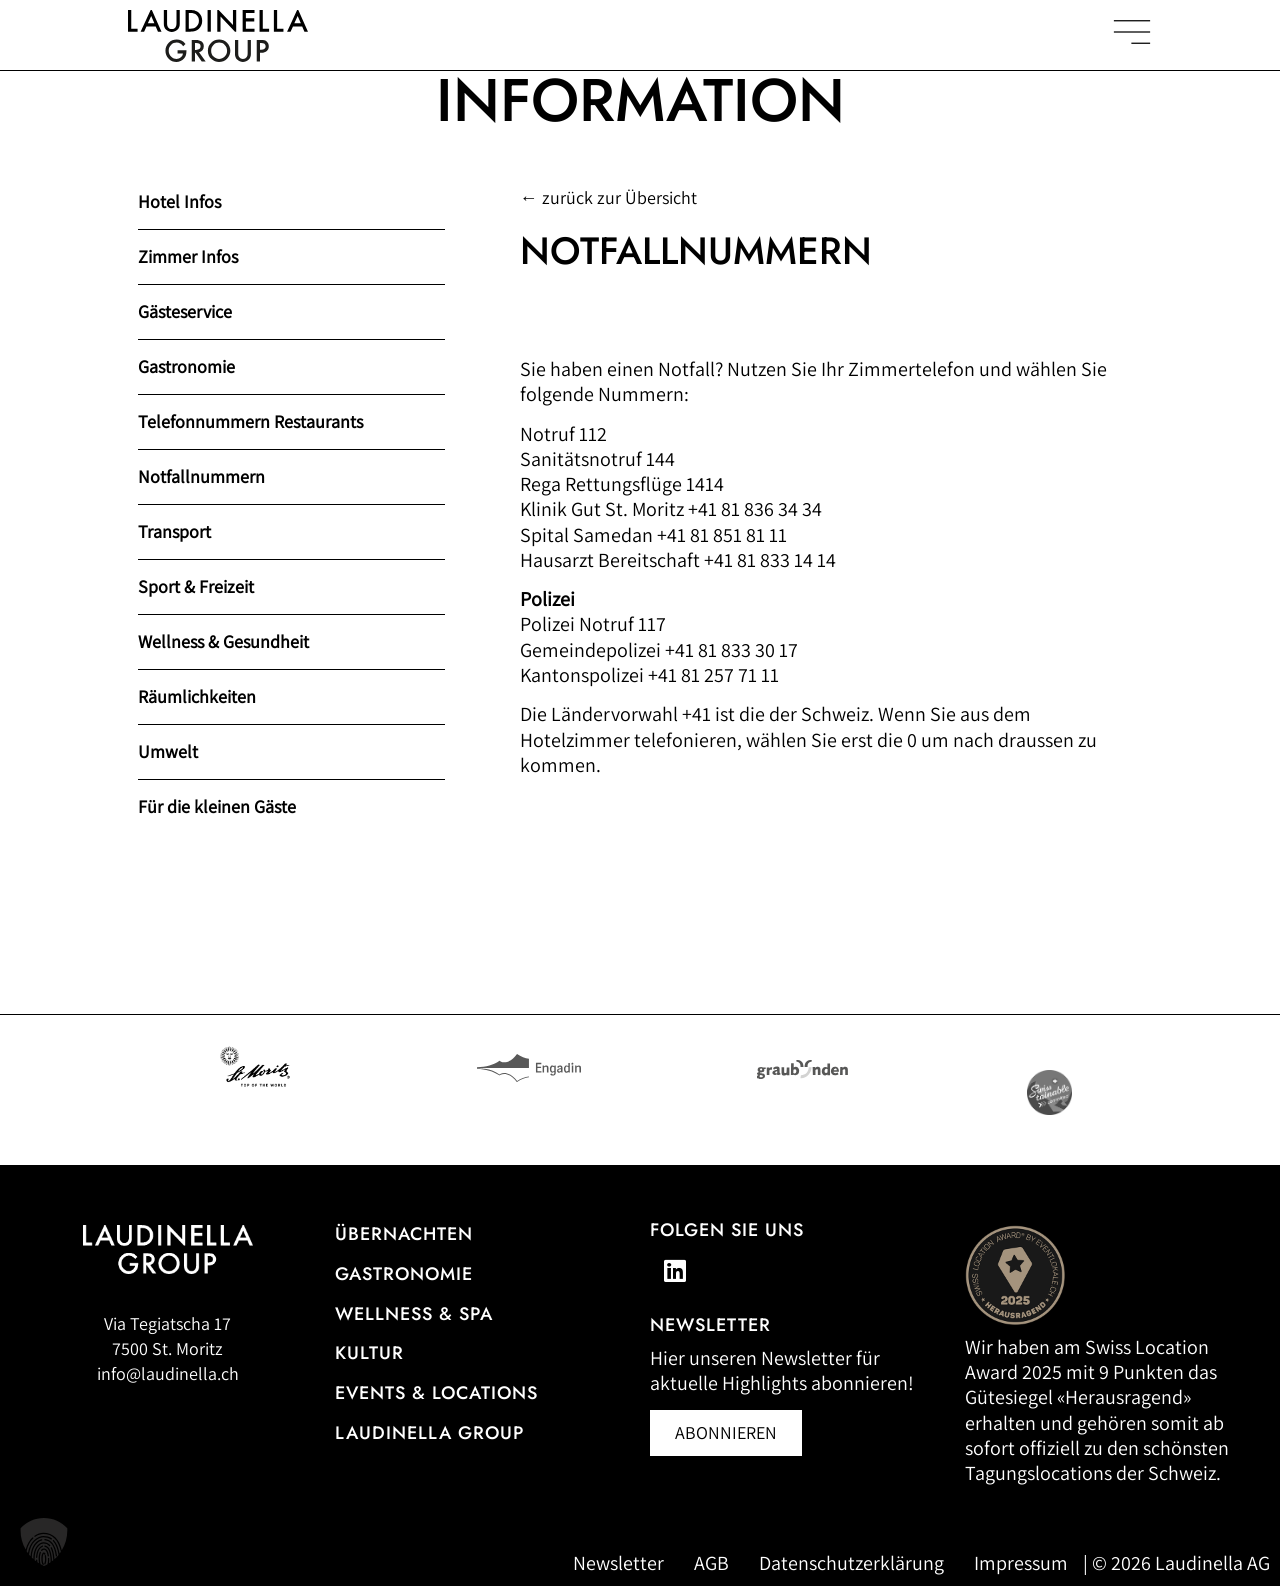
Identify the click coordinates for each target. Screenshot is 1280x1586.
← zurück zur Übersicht (608, 197)
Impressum (1021, 1563)
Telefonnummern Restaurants (250, 421)
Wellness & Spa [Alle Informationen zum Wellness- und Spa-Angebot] (414, 1314)
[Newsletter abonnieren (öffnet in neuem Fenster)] (726, 1432)
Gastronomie (186, 366)
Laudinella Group (429, 1433)
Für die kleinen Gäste (217, 806)
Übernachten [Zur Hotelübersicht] (404, 1234)
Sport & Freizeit (196, 586)
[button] (44, 1542)
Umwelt (168, 751)
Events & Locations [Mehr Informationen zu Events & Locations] (436, 1393)
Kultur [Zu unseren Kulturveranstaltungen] (369, 1353)
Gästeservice (185, 311)
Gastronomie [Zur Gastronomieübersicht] (404, 1274)
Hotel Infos (179, 201)
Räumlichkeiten (197, 696)
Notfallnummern (201, 476)
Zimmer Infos (188, 256)
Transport (174, 531)
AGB (711, 1563)
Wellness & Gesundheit (223, 641)
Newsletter (618, 1563)
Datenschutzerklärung (851, 1563)
